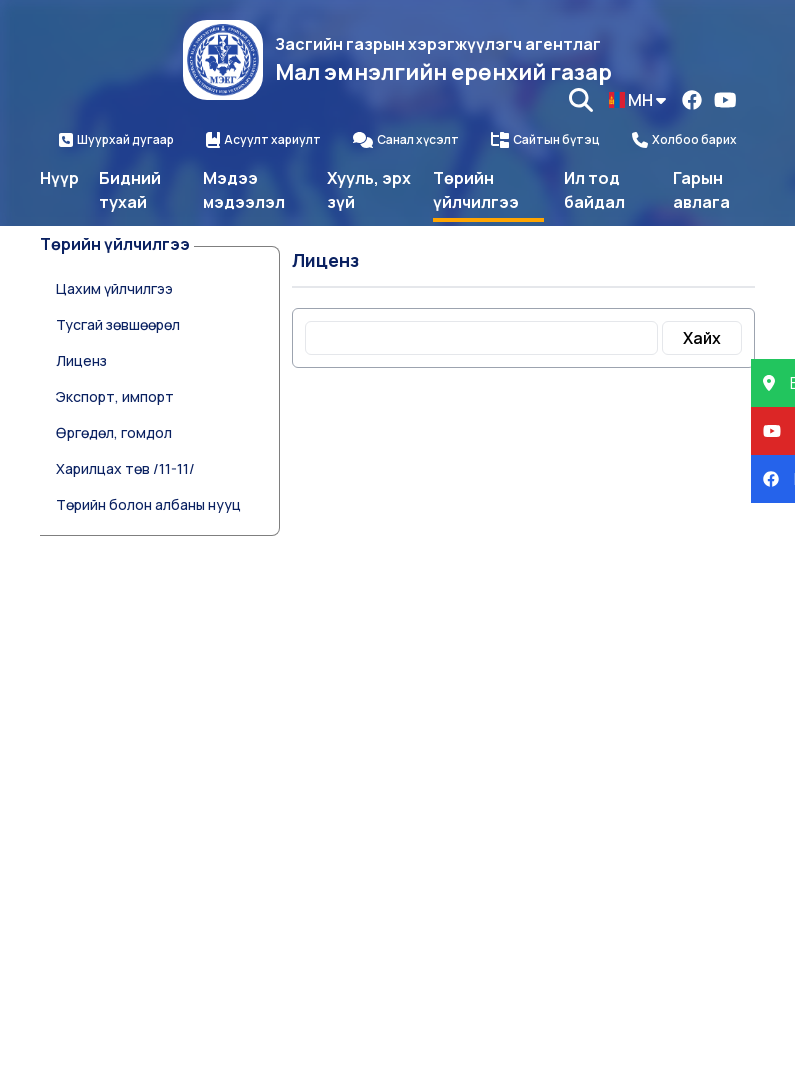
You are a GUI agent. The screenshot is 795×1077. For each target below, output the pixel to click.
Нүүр (59, 178)
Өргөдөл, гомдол (114, 432)
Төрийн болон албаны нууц (148, 504)
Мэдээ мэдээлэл (244, 190)
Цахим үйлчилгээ (114, 288)
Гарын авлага (701, 190)
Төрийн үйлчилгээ (476, 190)
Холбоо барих (684, 140)
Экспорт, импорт (115, 396)
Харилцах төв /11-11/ (125, 468)
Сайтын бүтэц (545, 140)
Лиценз (81, 360)
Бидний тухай (130, 190)
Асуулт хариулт (263, 140)
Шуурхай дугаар (116, 140)
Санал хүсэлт (406, 140)
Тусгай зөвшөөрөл (118, 324)
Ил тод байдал (594, 190)
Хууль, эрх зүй (369, 190)
